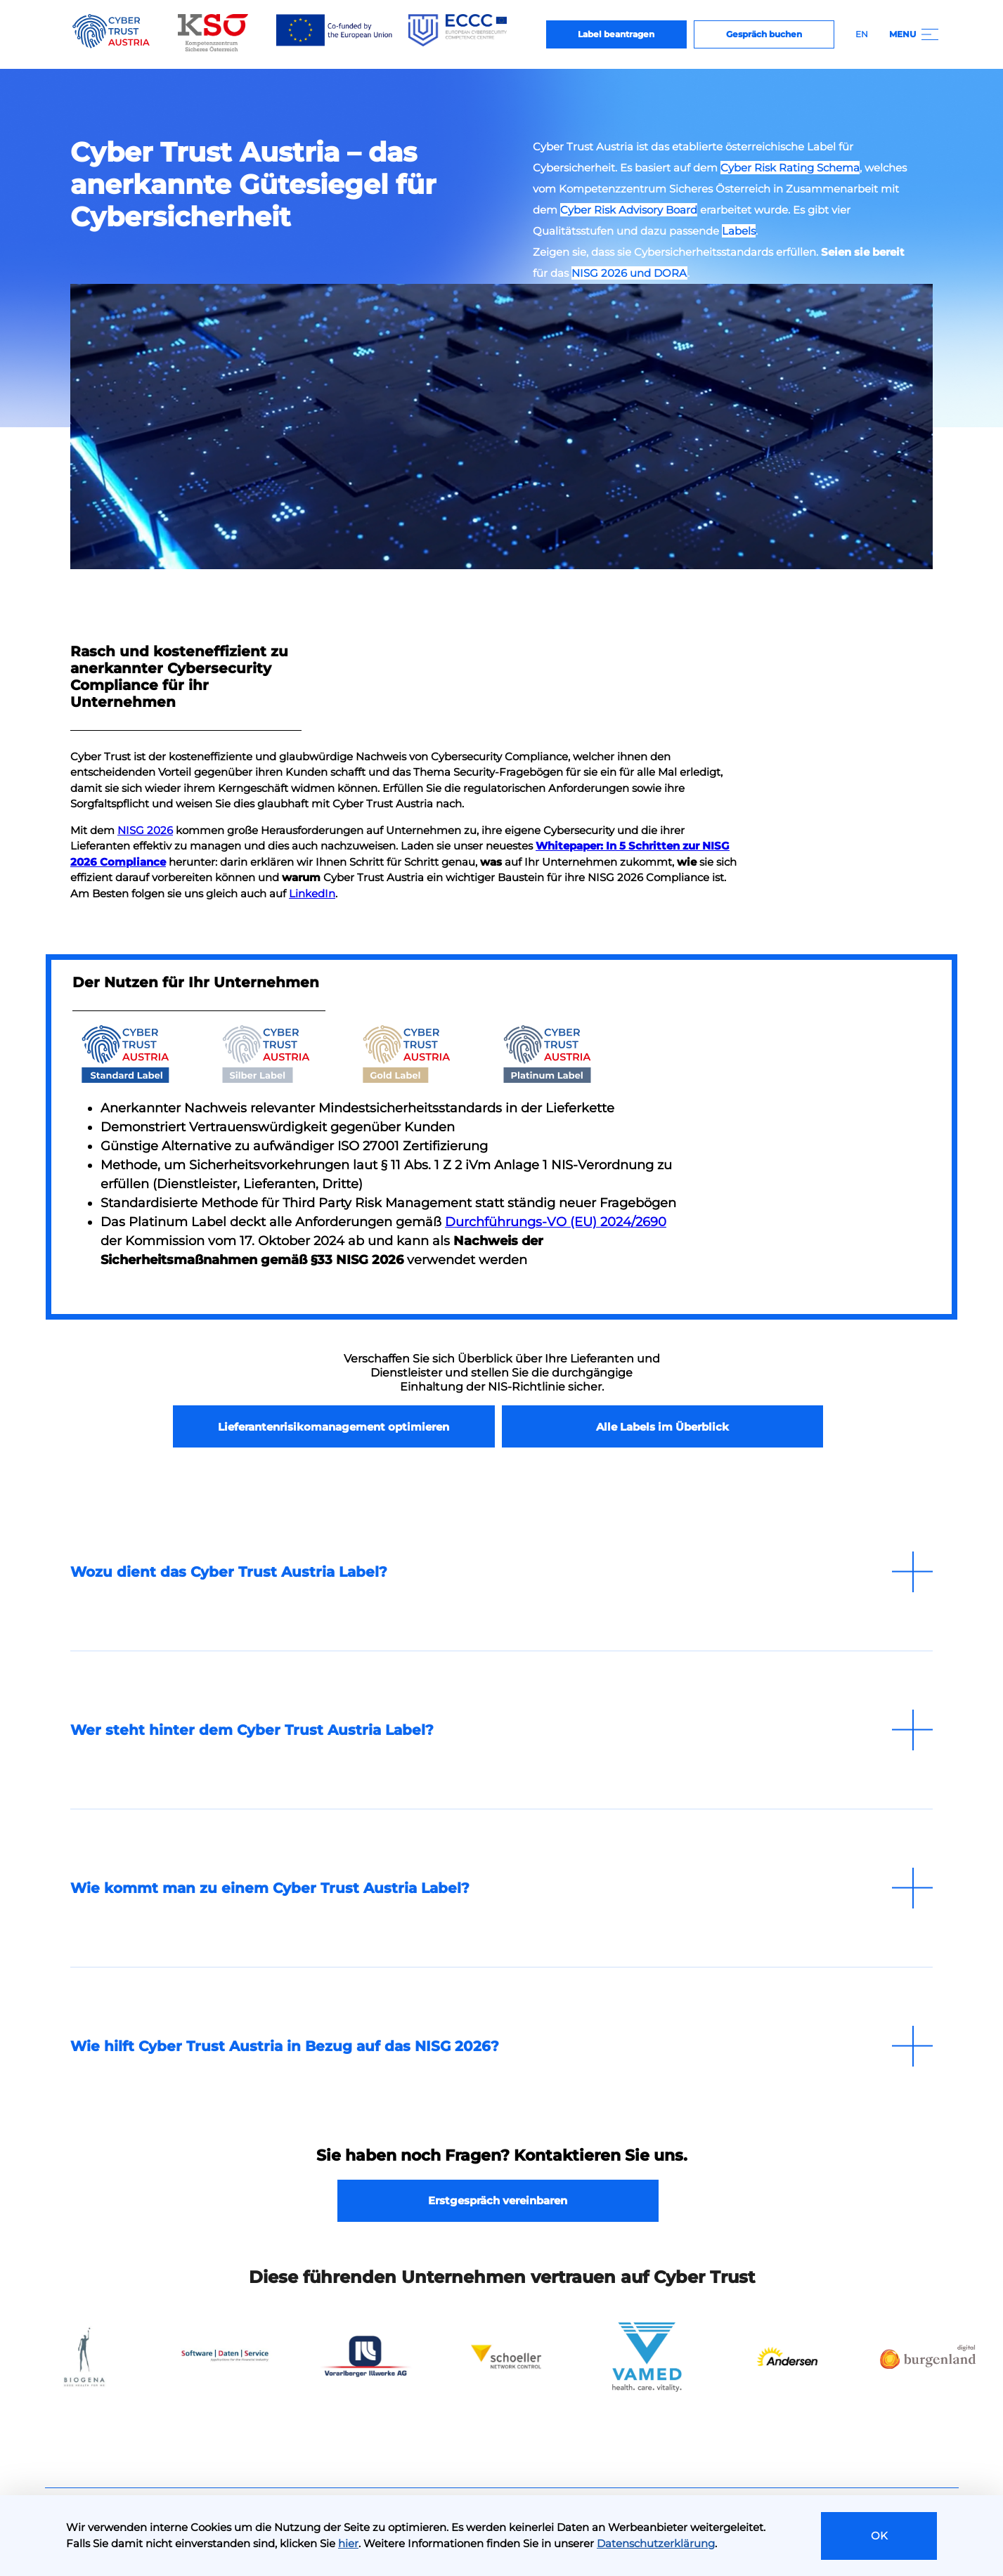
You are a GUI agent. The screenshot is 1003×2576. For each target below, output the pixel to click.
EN (861, 34)
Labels (739, 231)
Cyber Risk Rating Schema (790, 167)
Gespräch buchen (764, 34)
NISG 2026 (145, 830)
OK (879, 2535)
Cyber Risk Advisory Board (628, 209)
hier (348, 2543)
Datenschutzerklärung (656, 2543)
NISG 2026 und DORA (629, 273)
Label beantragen (616, 34)
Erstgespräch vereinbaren (497, 2200)
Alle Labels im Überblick (662, 1426)
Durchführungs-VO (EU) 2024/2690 (555, 1222)
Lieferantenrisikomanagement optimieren (333, 1426)
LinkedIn (312, 893)
